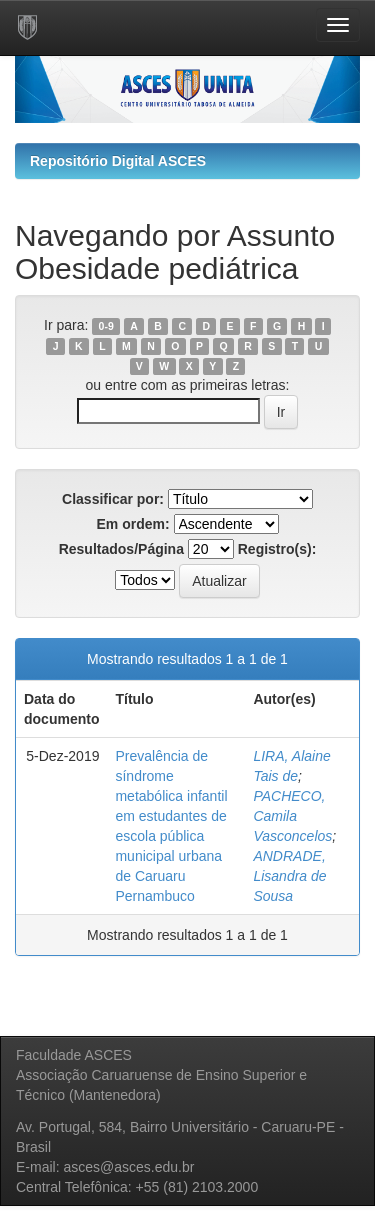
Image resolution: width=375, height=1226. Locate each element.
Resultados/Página (121, 549)
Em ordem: (132, 524)
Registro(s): (277, 549)
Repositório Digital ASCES (118, 161)
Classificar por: (113, 499)
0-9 (106, 326)
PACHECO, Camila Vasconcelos (292, 816)
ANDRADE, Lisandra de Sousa (289, 876)
